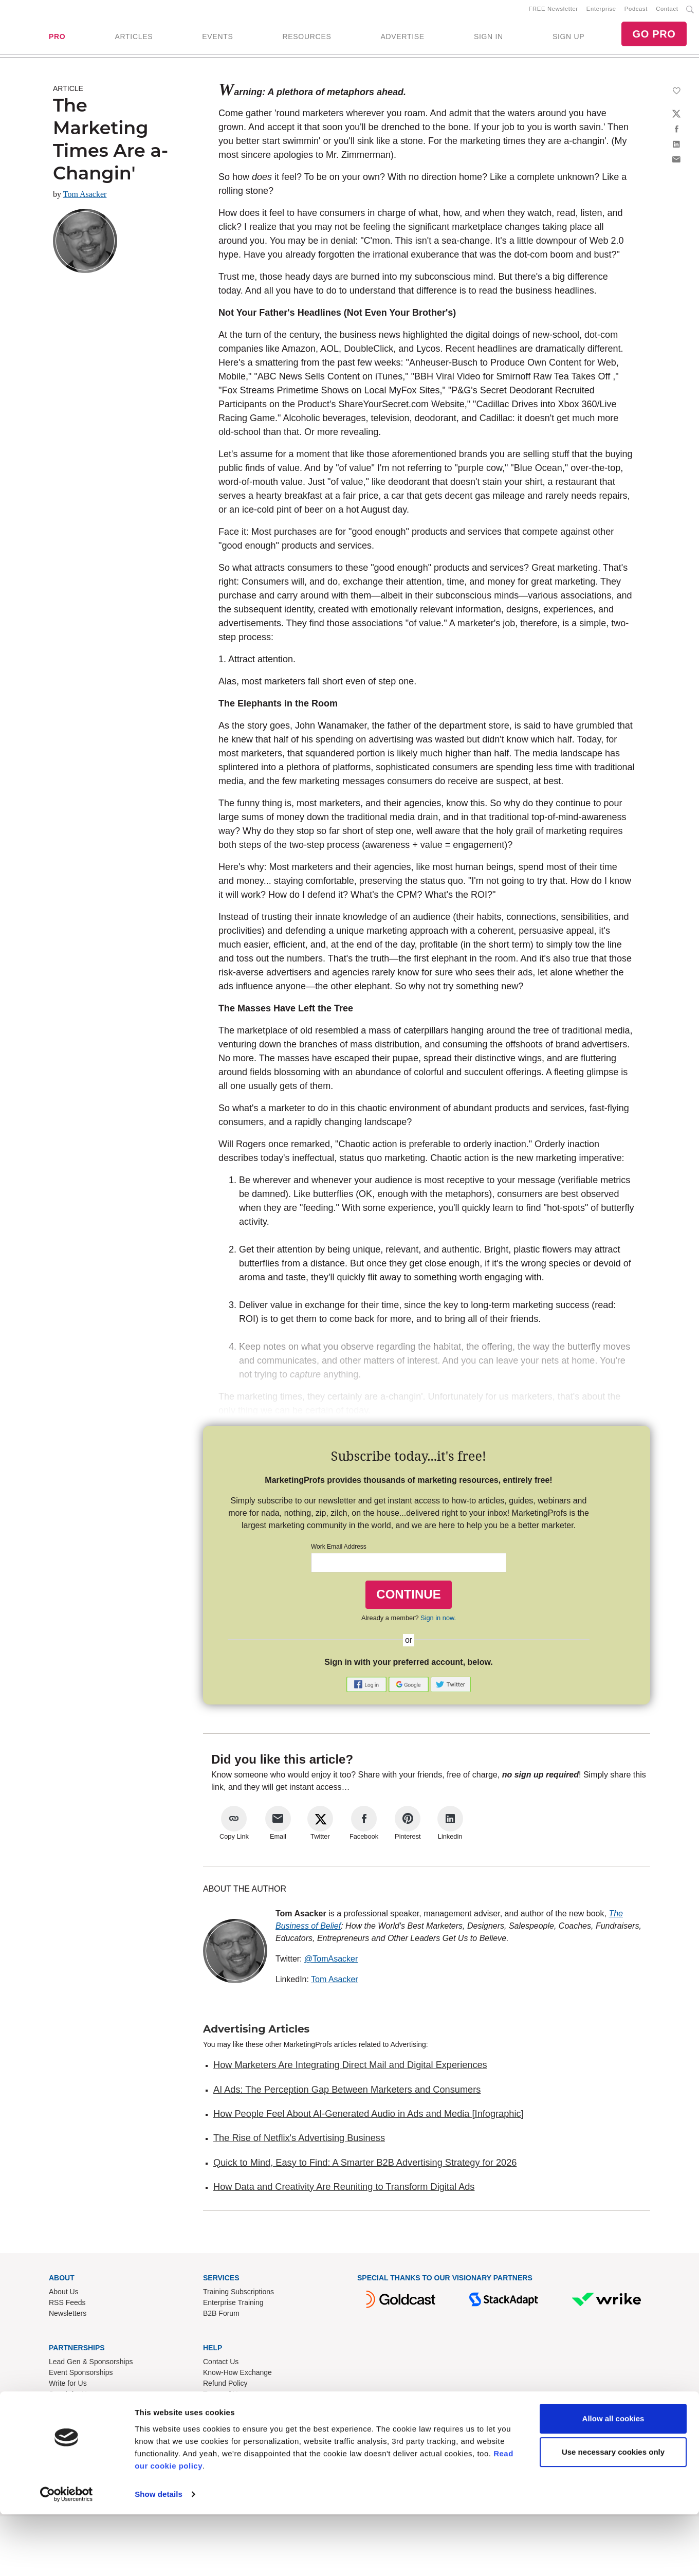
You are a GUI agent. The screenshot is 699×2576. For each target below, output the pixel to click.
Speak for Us (69, 2397)
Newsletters (67, 2317)
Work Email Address (338, 1550)
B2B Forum (221, 2317)
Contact (667, 11)
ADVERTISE (402, 38)
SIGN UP (568, 38)
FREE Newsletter (553, 11)
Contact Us (220, 2365)
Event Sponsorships (81, 2376)
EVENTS (217, 38)
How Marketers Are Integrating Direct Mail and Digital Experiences (350, 2069)
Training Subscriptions (238, 2295)
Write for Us (68, 2387)
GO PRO (653, 36)
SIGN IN (488, 38)
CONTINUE (408, 1598)
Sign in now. (438, 1621)
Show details (158, 2555)
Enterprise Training (233, 2306)
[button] (367, 1687)
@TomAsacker (331, 1962)
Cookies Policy (226, 2419)
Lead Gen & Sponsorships (91, 2365)
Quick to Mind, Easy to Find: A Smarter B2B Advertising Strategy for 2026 (365, 2166)
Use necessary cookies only (613, 2513)
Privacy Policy (225, 2408)
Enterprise (601, 11)
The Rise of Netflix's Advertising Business (299, 2142)
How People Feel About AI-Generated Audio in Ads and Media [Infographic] (368, 2117)
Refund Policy (225, 2387)
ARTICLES (134, 38)
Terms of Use (224, 2397)
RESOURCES (306, 38)
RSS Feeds (67, 2306)
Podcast (636, 11)
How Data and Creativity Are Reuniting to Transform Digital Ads (343, 2190)
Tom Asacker (85, 198)
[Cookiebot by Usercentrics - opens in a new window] (67, 2556)
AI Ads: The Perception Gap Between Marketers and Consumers (347, 2093)
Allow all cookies (613, 2480)
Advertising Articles (256, 2033)
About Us (64, 2295)
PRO (57, 38)
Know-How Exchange (237, 2376)
